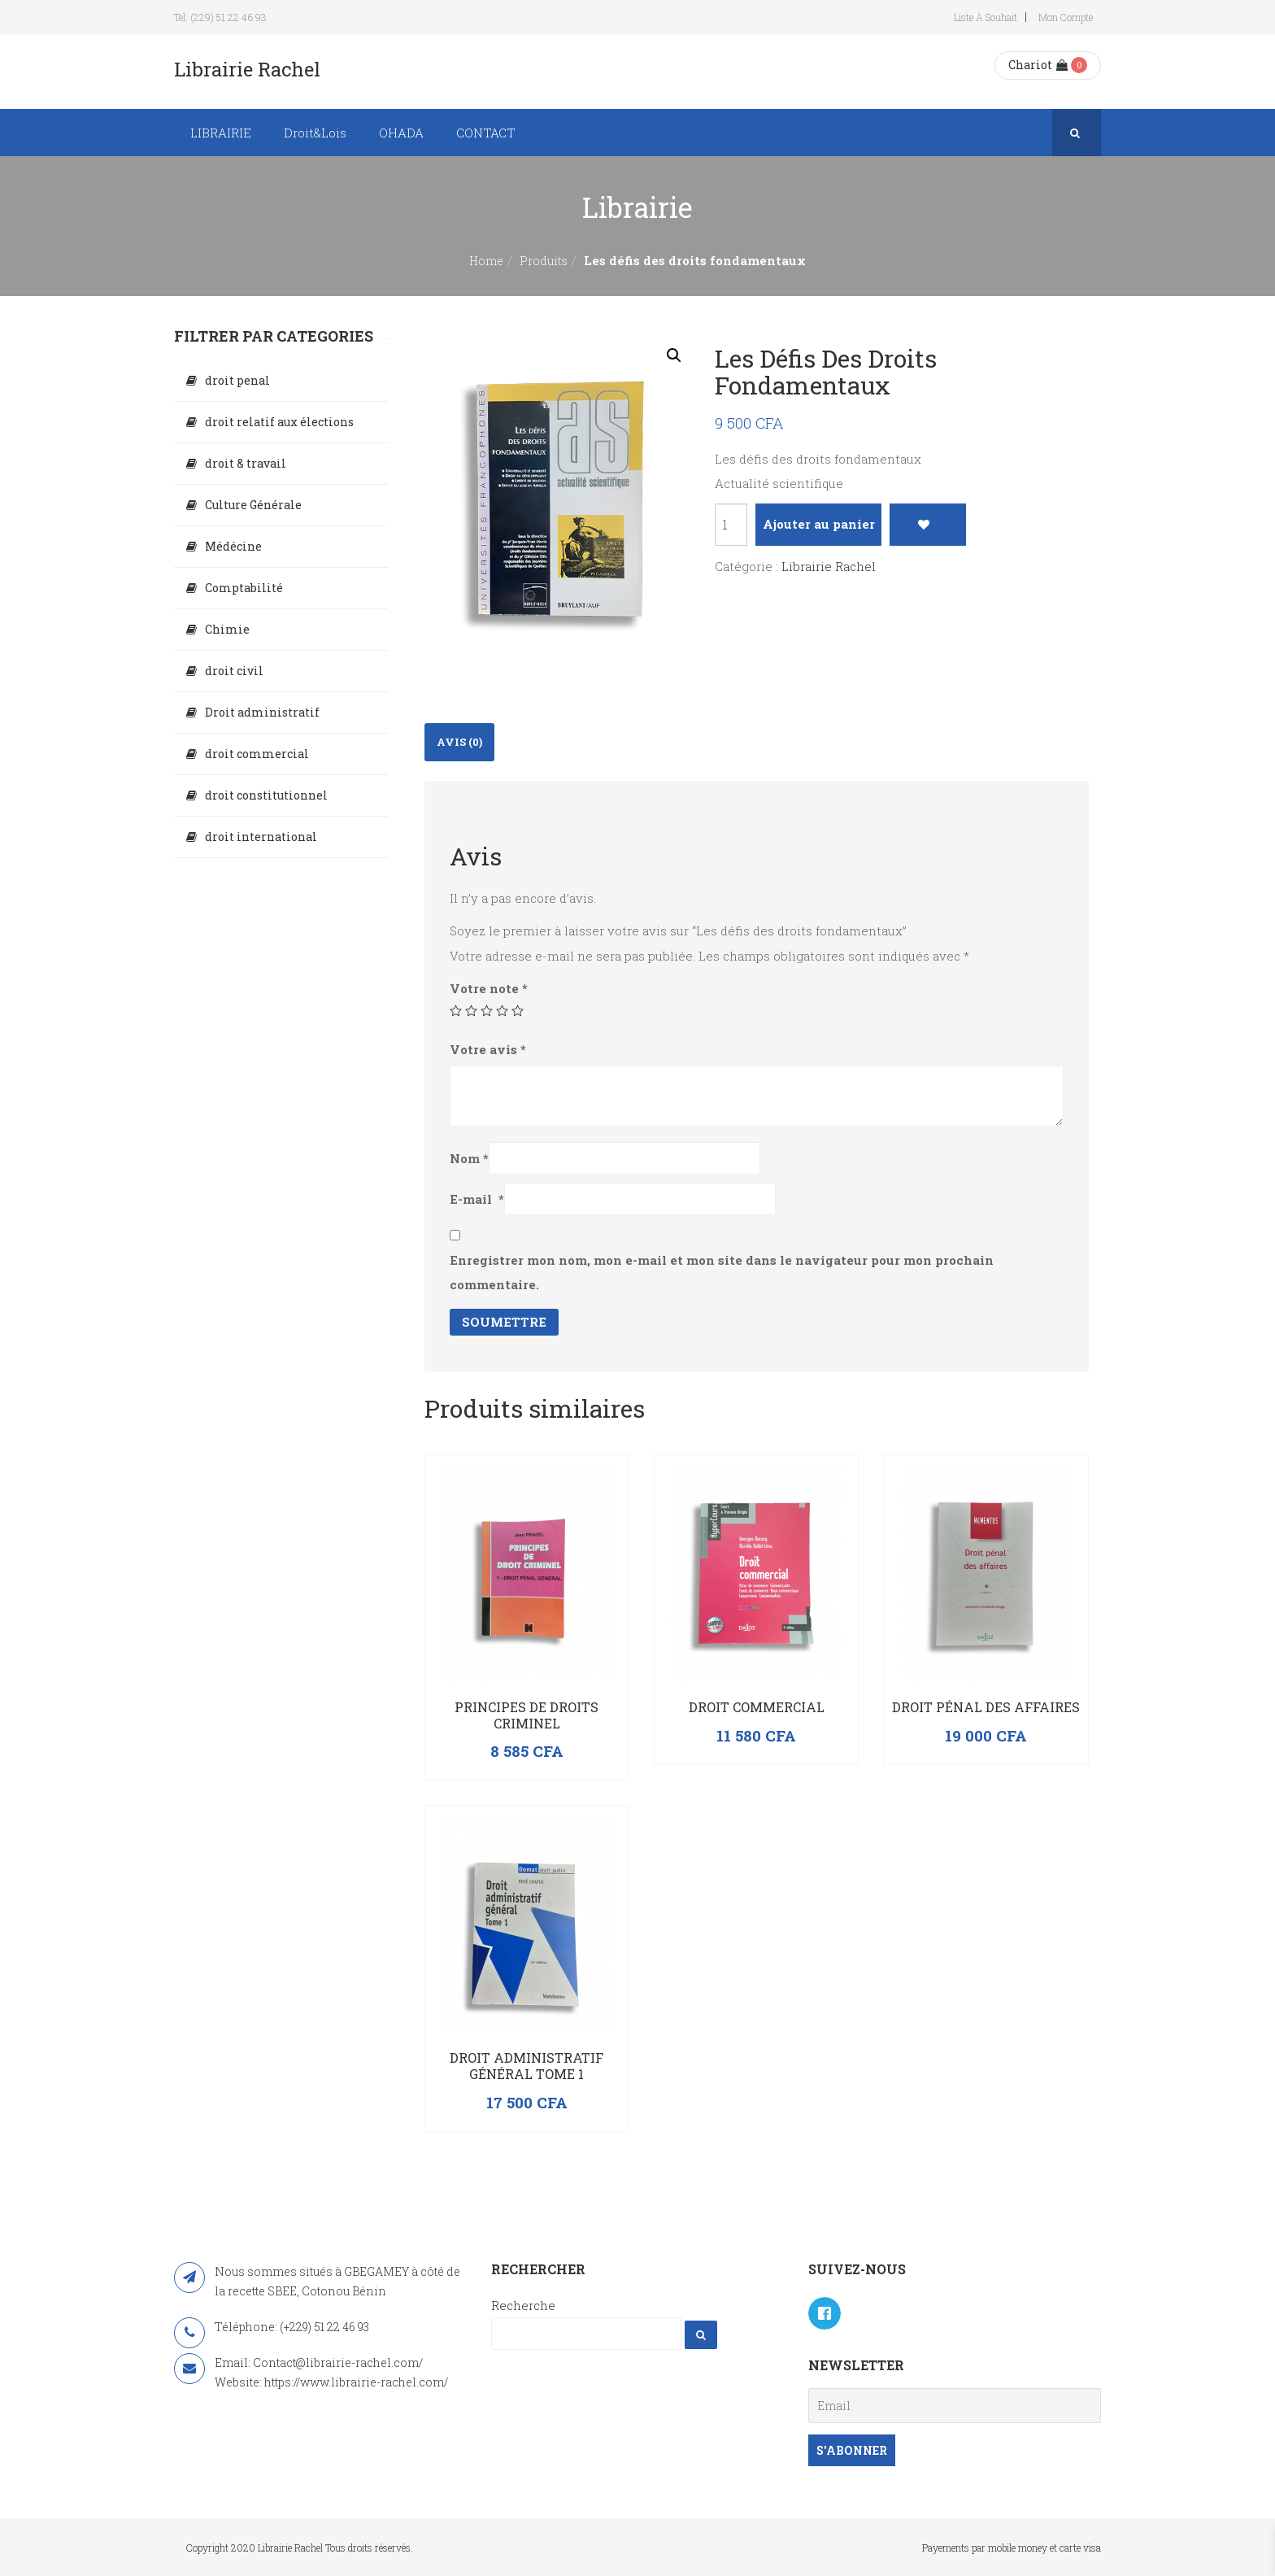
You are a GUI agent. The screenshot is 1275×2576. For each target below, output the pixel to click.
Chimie (227, 629)
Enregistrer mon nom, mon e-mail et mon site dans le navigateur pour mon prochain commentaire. (722, 1272)
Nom (469, 1158)
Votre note (489, 988)
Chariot (1038, 64)
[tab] (459, 742)
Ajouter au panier (819, 524)
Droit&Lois (315, 132)
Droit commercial (757, 1706)
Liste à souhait (985, 17)
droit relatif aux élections (279, 421)
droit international (261, 836)
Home (486, 260)
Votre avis (488, 1049)
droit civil (234, 670)
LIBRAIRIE (220, 132)
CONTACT (486, 132)
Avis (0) (459, 741)
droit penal (237, 380)
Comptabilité (244, 587)
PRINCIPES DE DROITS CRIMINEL (526, 1715)
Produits (544, 260)
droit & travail (245, 463)
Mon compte (1065, 17)
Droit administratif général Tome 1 (526, 2065)
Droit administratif (262, 712)
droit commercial (257, 753)
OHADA (401, 132)
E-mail (477, 1199)
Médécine (233, 546)
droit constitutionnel (266, 795)
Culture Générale (253, 504)
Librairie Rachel (828, 566)
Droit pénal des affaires (986, 1706)
